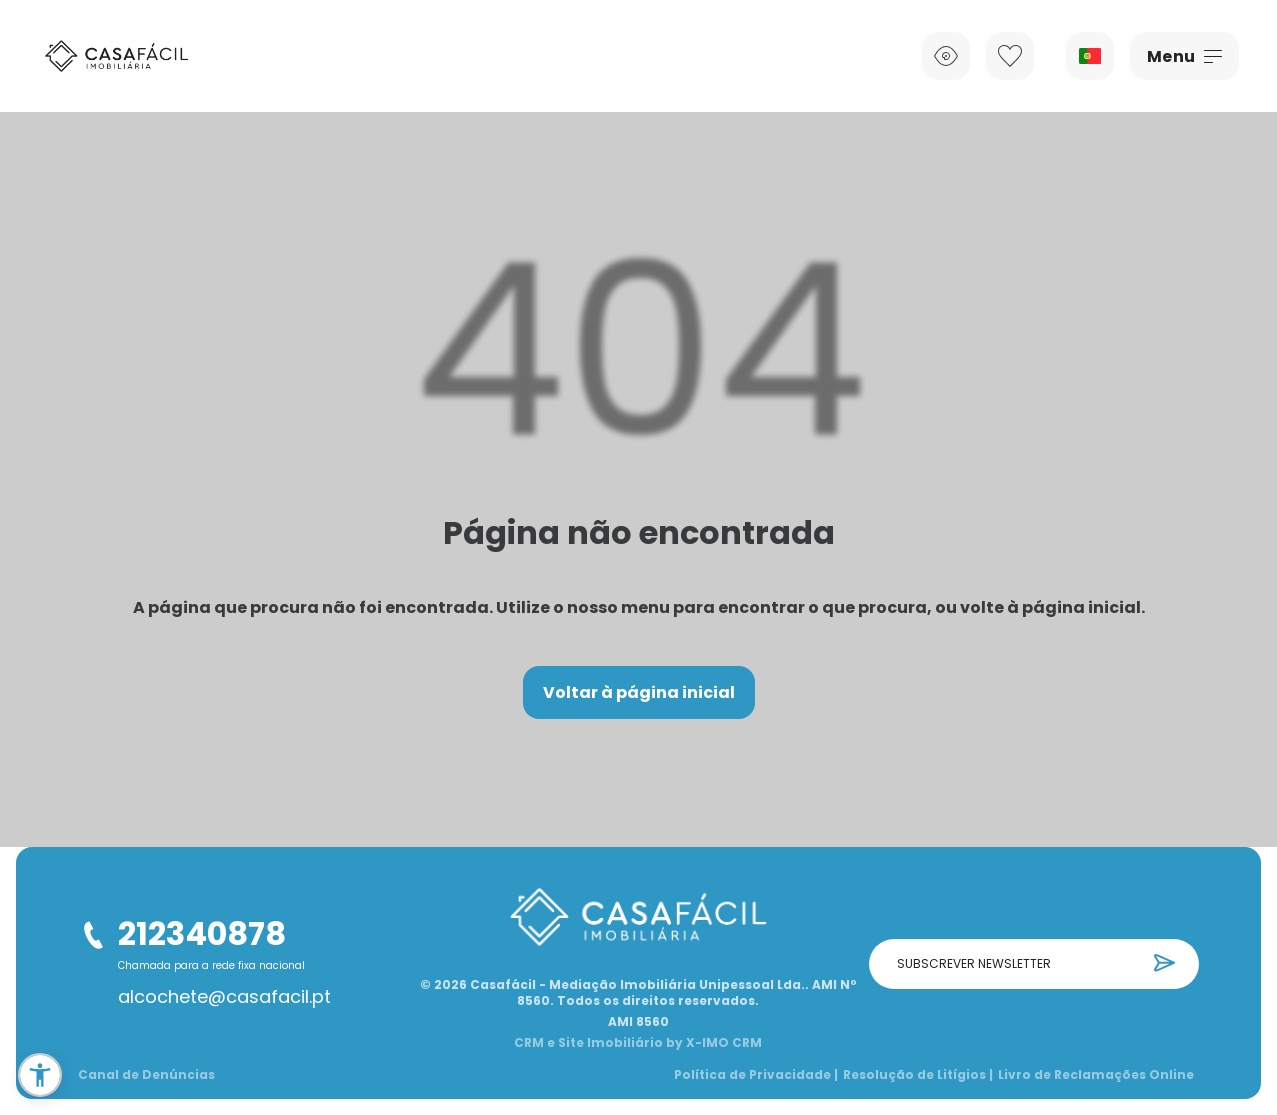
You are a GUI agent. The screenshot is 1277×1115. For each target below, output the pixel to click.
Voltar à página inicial (639, 692)
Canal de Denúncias (146, 1075)
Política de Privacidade (756, 1075)
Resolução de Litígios (918, 1075)
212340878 (202, 933)
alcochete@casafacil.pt (224, 997)
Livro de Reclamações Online (1096, 1075)
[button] (40, 1075)
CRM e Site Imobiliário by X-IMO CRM (638, 1043)
